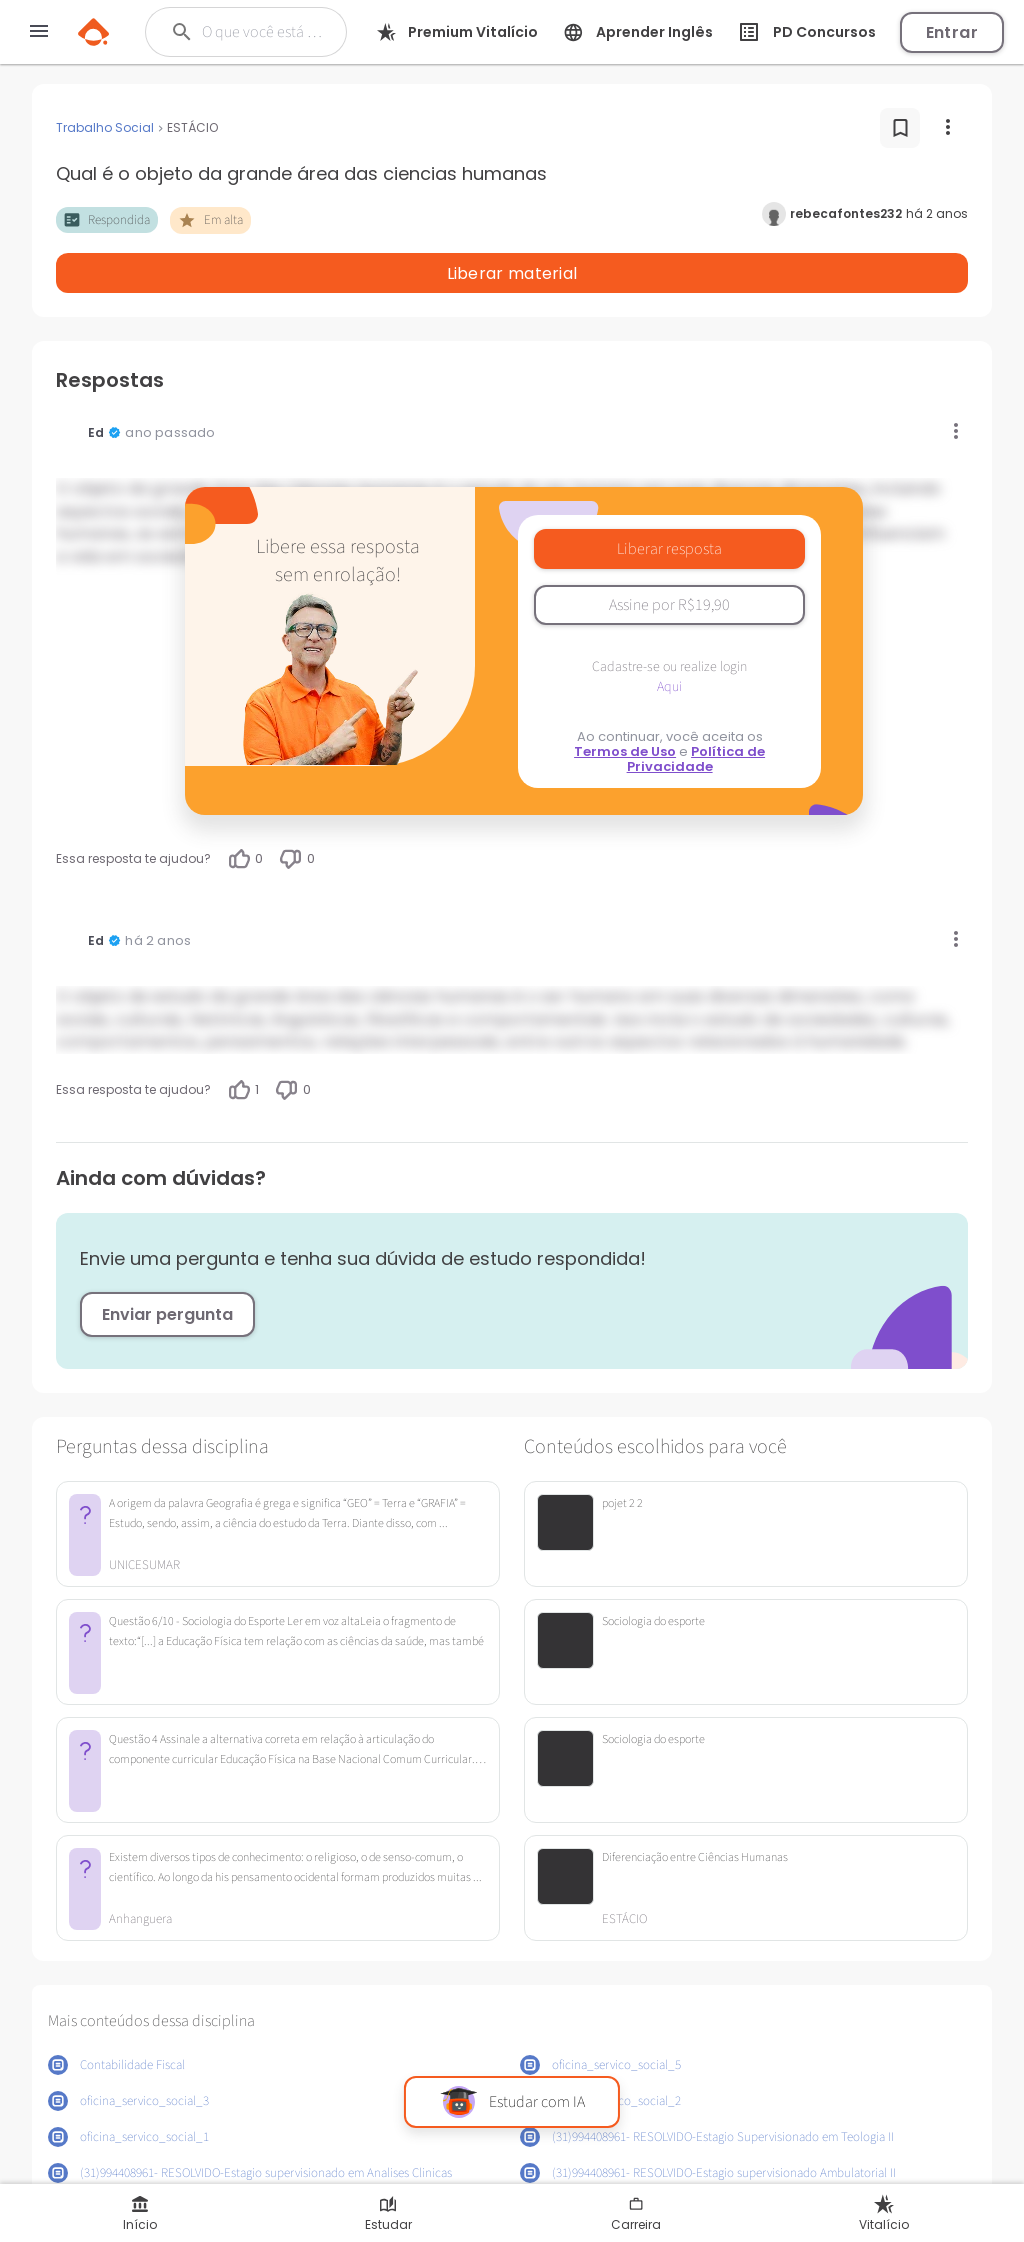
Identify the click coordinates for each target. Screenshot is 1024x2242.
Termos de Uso (625, 699)
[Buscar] (264, 32)
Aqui (669, 635)
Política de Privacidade (696, 707)
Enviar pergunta (167, 1262)
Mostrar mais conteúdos (512, 2169)
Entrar (952, 32)
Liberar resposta (669, 497)
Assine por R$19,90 (669, 553)
